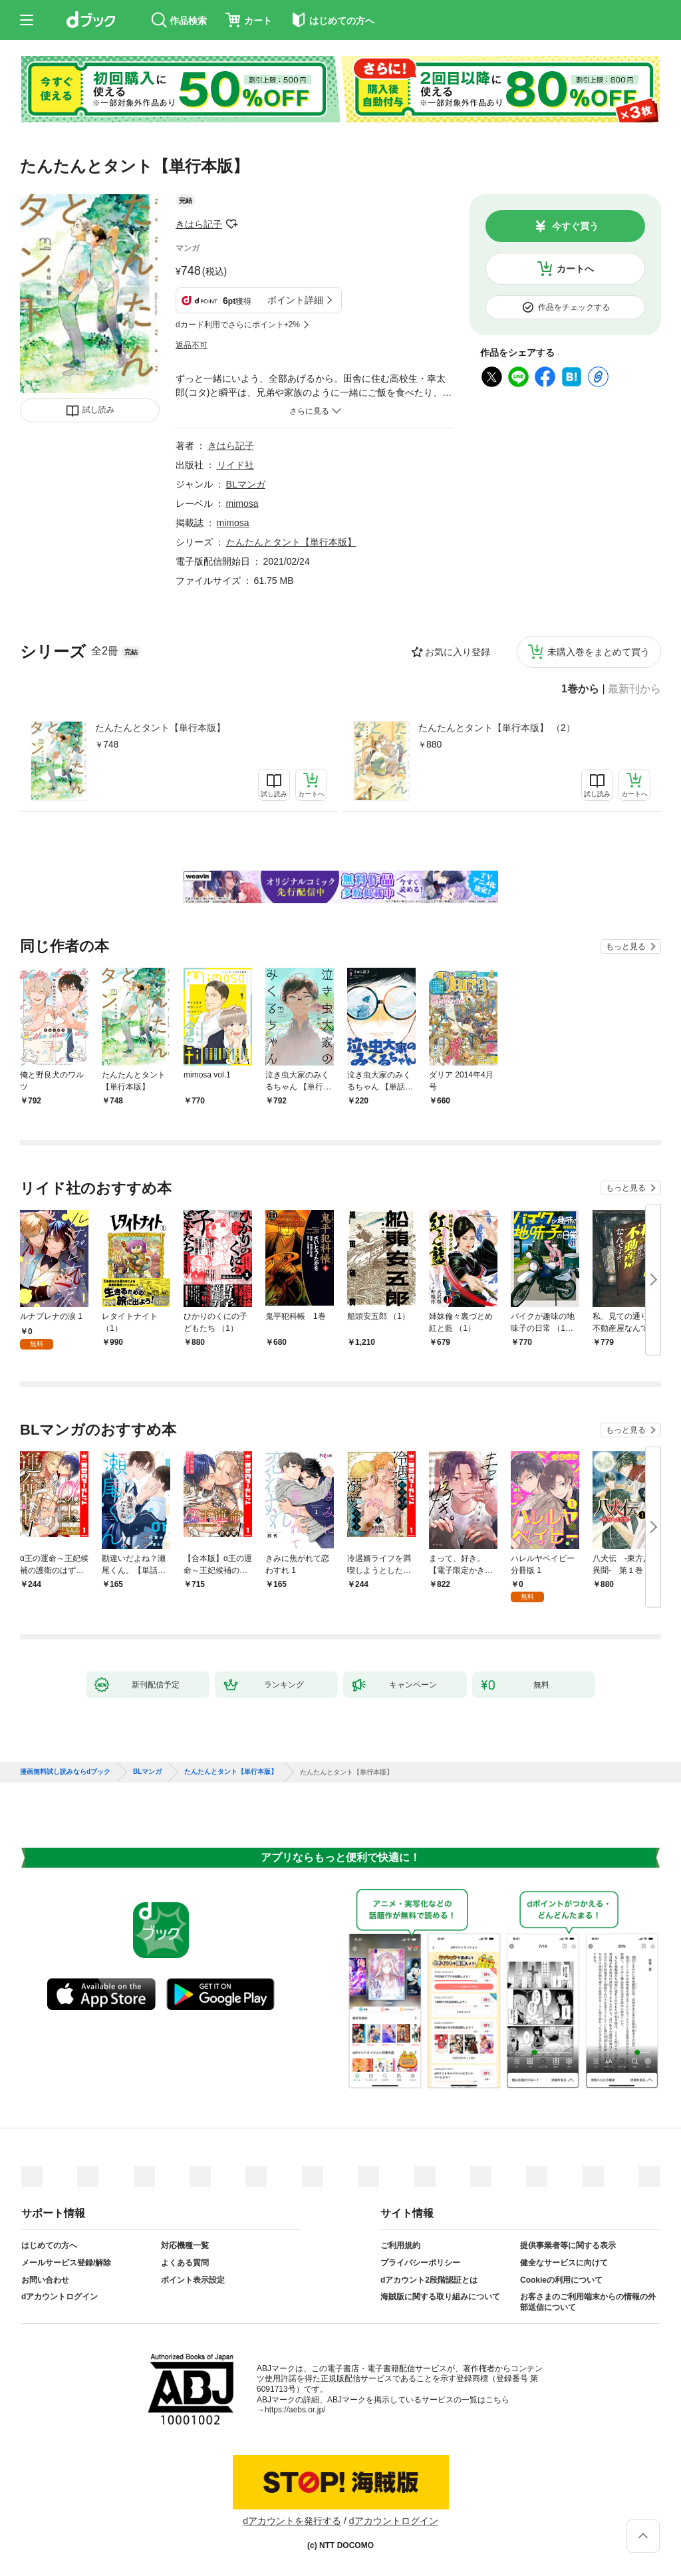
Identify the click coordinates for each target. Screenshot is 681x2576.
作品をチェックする (574, 307)
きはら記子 (199, 224)
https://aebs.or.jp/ (295, 2409)
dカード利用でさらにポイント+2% (238, 324)
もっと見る (626, 946)
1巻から (580, 689)
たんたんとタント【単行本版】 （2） (496, 727)
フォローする (231, 224)
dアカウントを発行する (292, 2520)
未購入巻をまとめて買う (598, 651)
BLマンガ (245, 484)
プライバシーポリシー (420, 2262)
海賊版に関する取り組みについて (440, 2296)
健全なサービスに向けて (564, 2262)
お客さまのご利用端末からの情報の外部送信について (588, 2302)
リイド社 (235, 465)
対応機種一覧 (185, 2245)
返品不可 (191, 345)
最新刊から (634, 689)
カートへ (575, 268)
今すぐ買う (575, 226)
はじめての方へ (49, 2245)
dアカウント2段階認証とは (428, 2280)
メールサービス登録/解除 (66, 2262)
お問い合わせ (45, 2280)
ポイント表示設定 (193, 2280)
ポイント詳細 (295, 300)
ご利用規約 (400, 2245)
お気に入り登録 (457, 651)
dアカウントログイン (59, 2296)
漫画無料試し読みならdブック (65, 1772)
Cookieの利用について (561, 2280)
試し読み (98, 409)
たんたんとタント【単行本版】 (160, 727)
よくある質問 (185, 2262)
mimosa (242, 503)
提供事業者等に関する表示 (568, 2245)
